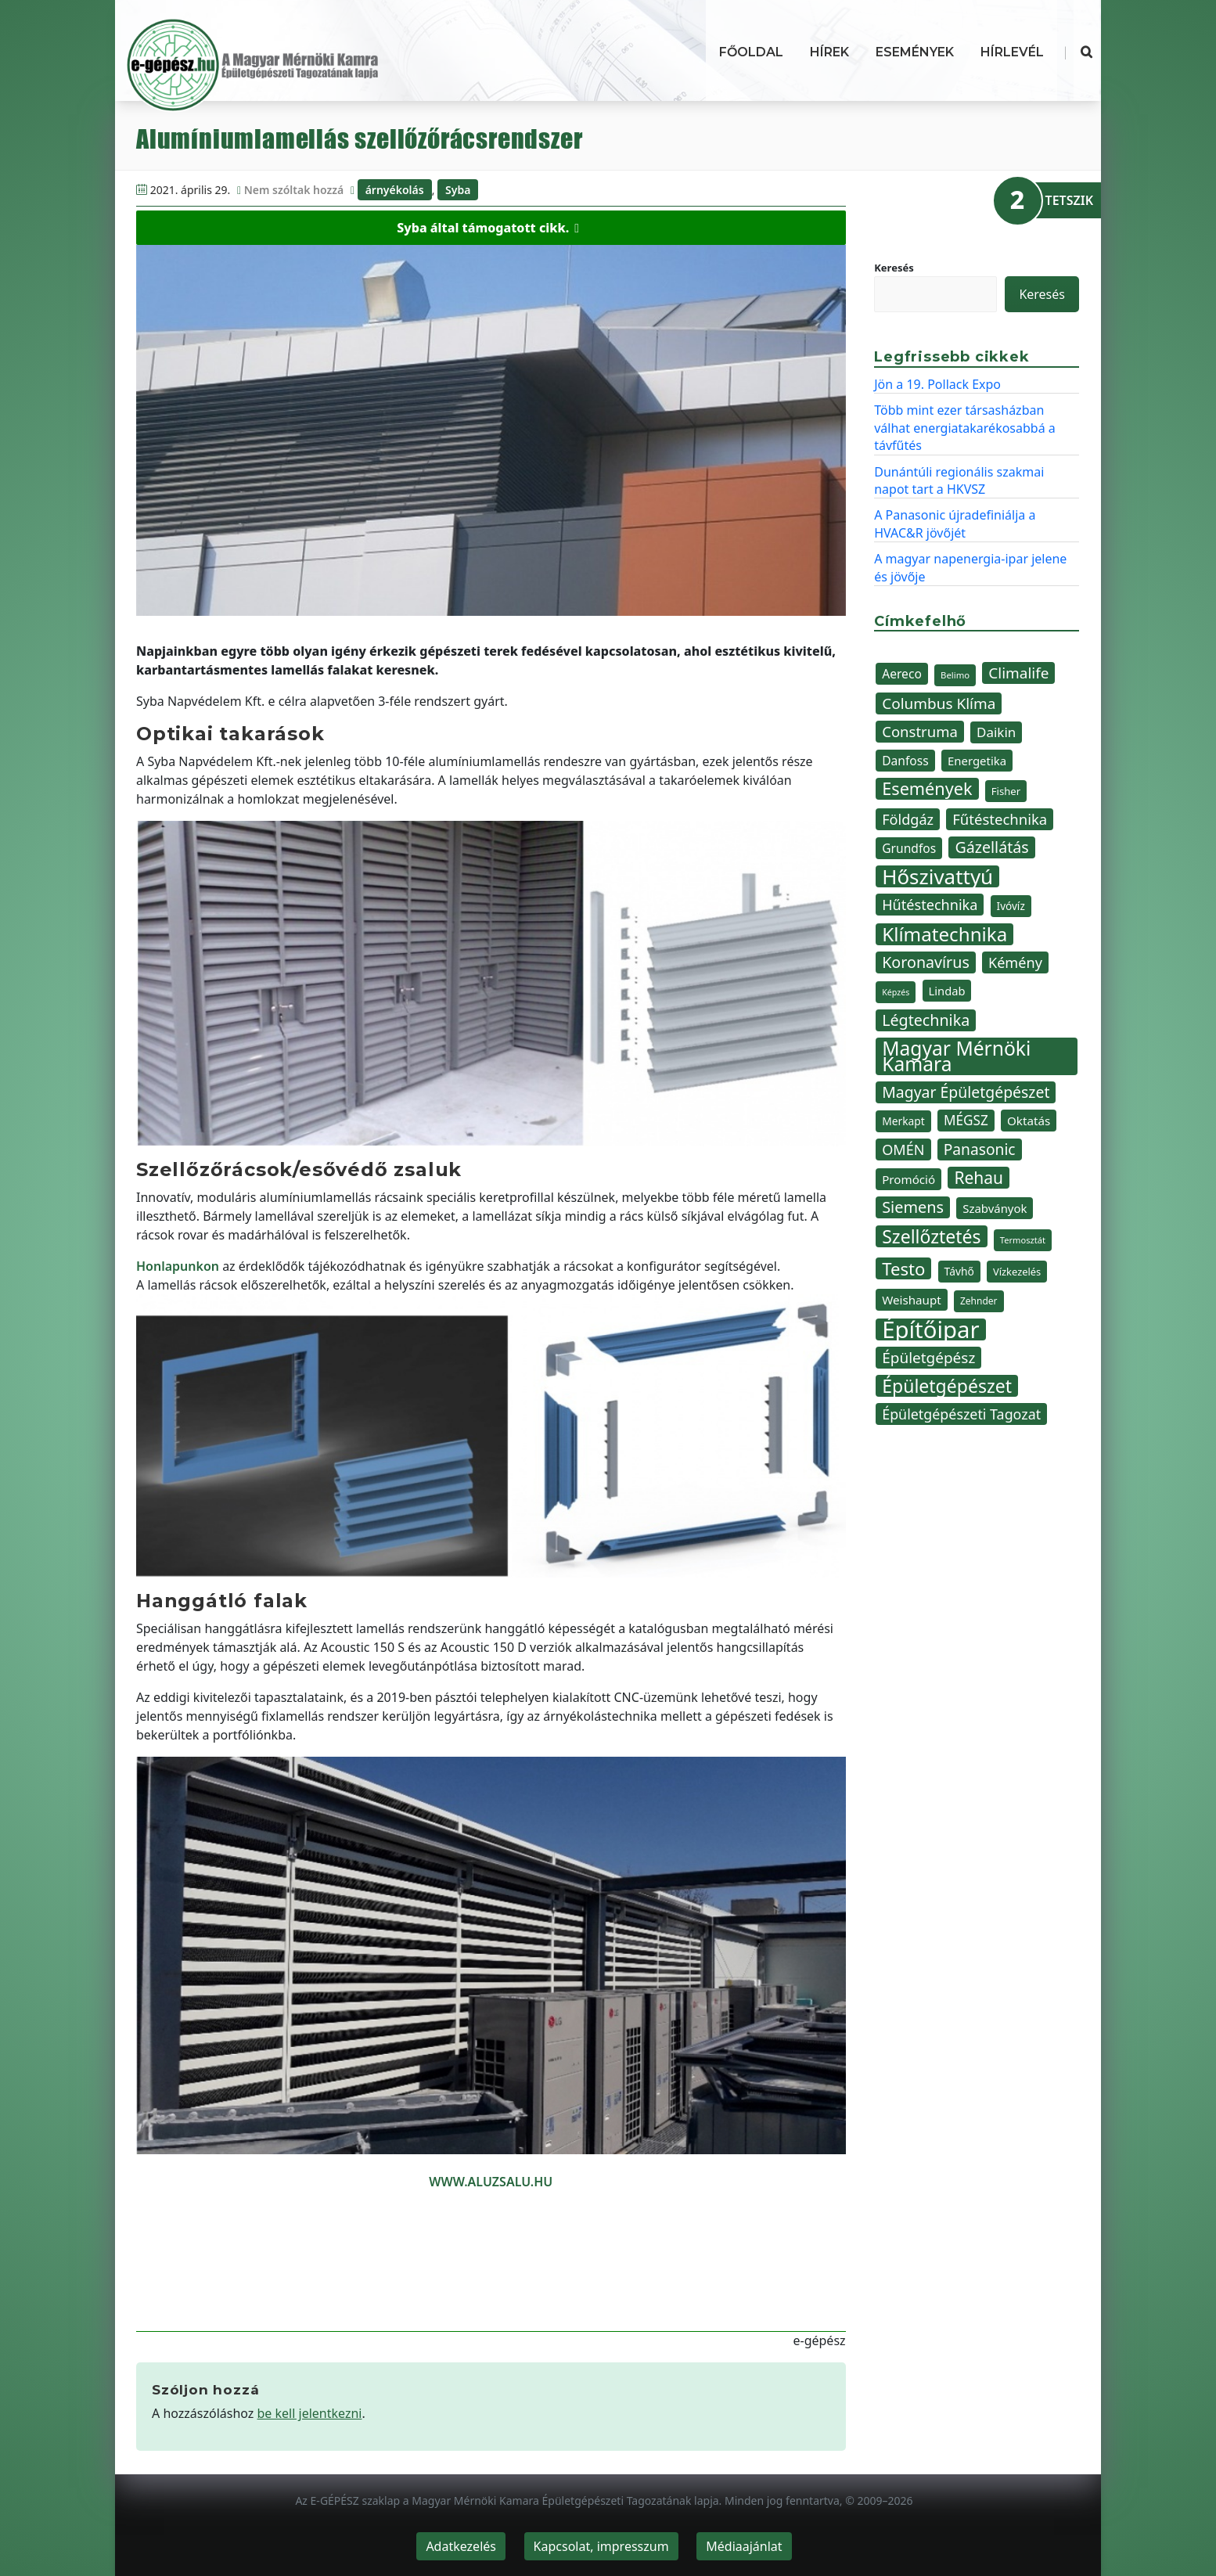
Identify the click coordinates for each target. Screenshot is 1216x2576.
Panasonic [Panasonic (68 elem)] (980, 1149)
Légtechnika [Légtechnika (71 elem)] (926, 1020)
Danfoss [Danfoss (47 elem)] (905, 760)
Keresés (894, 268)
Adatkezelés (461, 2546)
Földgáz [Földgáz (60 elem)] (908, 819)
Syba (457, 189)
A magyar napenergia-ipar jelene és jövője (970, 567)
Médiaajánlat (744, 2546)
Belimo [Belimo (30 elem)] (955, 675)
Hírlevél (1012, 52)
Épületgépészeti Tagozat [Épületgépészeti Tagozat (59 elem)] (961, 1414)
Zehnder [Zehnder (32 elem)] (979, 1301)
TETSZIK (1069, 200)
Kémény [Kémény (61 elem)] (1015, 962)
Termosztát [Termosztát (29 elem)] (1022, 1240)
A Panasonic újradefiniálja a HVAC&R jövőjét (954, 523)
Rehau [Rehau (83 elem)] (978, 1178)
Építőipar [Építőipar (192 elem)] (930, 1329)
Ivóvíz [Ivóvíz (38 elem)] (1011, 905)
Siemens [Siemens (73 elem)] (913, 1207)
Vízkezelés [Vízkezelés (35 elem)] (1017, 1272)
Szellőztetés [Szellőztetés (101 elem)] (931, 1236)
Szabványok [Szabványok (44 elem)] (994, 1208)
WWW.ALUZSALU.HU (490, 2181)
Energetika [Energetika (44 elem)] (977, 760)
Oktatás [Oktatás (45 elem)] (1028, 1120)
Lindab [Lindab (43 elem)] (947, 990)
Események (915, 52)
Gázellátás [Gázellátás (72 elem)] (991, 847)
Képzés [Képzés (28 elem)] (895, 992)
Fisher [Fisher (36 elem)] (1005, 791)
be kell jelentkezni (309, 2413)
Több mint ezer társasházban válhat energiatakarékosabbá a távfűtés (965, 427)
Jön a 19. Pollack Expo (937, 384)
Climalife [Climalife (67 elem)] (1018, 673)
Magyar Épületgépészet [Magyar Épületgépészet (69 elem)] (965, 1092)
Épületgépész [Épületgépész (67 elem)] (928, 1357)
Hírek (829, 52)
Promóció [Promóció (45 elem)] (908, 1179)
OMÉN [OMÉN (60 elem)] (903, 1149)
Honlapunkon (177, 1266)
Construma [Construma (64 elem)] (920, 731)
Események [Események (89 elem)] (927, 789)
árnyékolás (394, 189)
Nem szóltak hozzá (294, 189)
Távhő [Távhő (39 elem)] (959, 1271)
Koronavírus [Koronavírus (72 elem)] (926, 962)
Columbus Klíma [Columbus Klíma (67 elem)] (938, 703)
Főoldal (751, 52)
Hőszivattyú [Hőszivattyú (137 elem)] (937, 876)
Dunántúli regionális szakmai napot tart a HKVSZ (959, 480)
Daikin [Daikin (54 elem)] (996, 732)
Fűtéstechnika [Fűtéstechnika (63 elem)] (999, 819)
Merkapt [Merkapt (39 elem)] (903, 1121)
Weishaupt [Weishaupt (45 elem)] (911, 1300)
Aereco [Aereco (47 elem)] (902, 673)
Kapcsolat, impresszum (601, 2546)
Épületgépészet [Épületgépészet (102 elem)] (947, 1386)
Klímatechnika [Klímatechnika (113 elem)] (944, 934)
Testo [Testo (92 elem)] (903, 1268)
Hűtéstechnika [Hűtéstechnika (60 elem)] (929, 904)
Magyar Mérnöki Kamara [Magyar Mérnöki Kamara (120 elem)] (956, 1056)
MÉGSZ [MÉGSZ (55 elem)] (966, 1120)
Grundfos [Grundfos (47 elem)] (909, 848)
